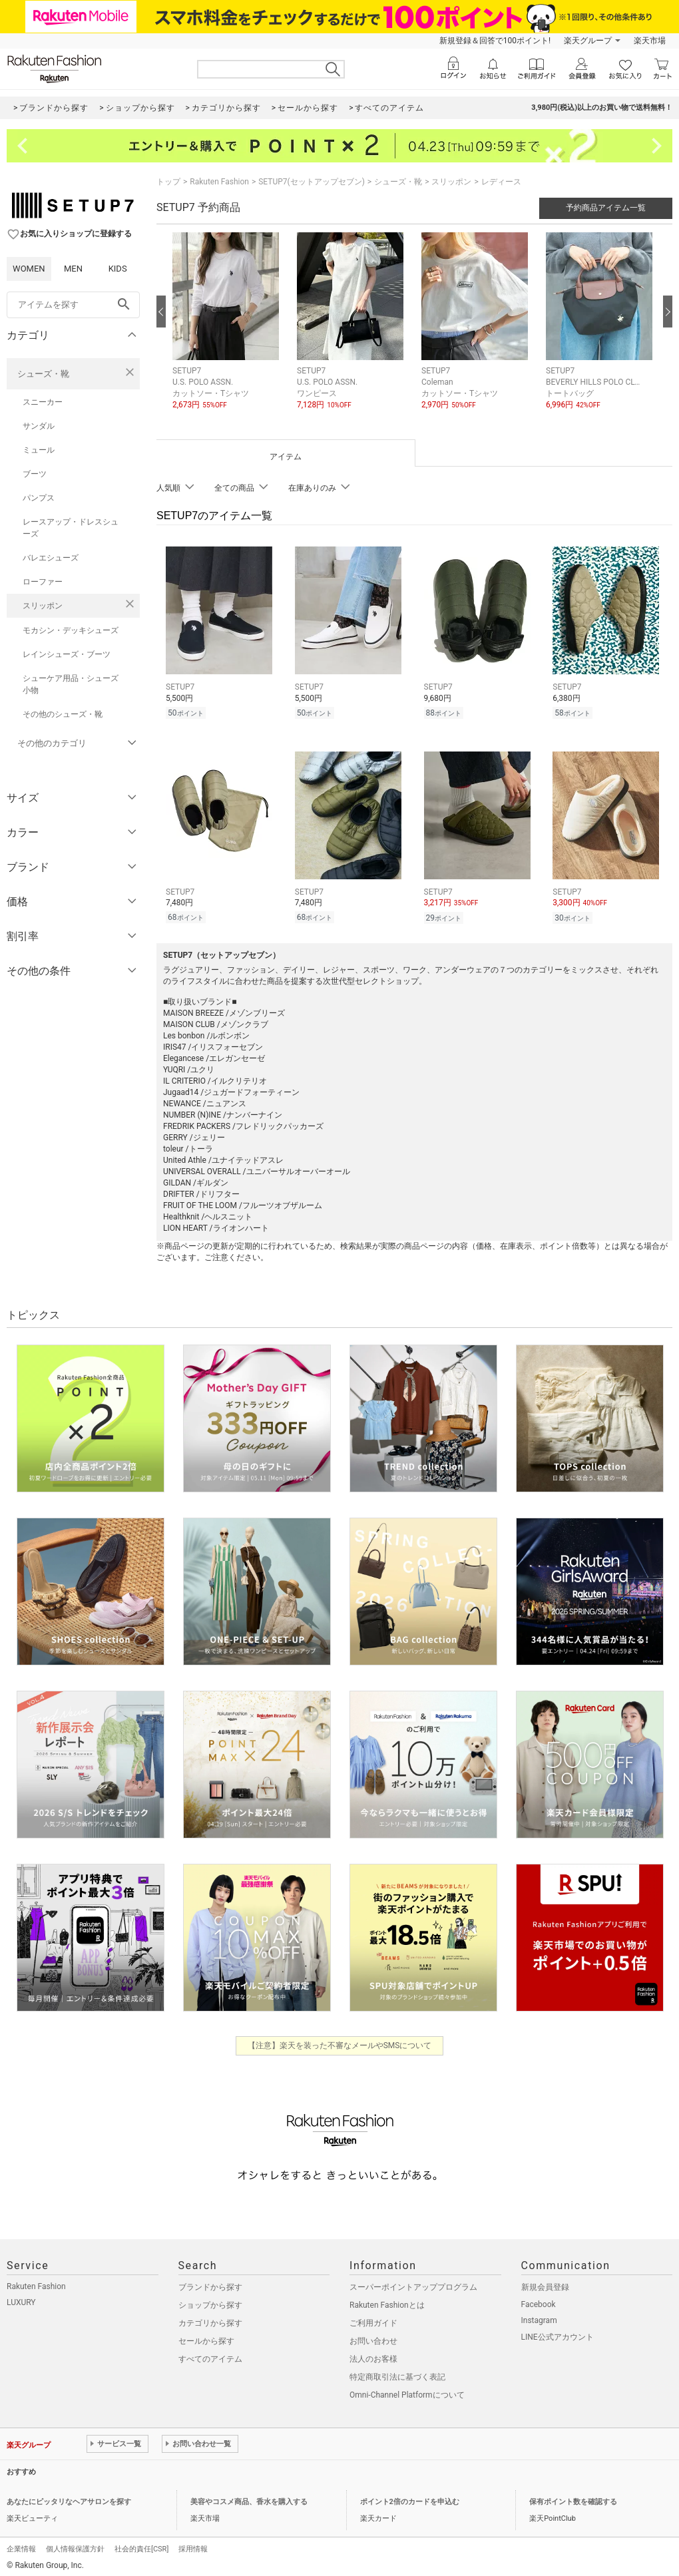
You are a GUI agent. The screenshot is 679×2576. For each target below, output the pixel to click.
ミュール (39, 450)
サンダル (39, 426)
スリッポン (43, 605)
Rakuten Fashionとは (387, 2301)
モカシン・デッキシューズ (70, 630)
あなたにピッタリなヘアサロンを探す (69, 2497)
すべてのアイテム (210, 2355)
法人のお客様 (373, 2355)
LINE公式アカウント (557, 2333)
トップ (168, 181)
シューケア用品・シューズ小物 (70, 684)
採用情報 (193, 2545)
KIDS (118, 269)
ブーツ (35, 474)
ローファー (43, 581)
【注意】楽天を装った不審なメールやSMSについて (340, 2041)
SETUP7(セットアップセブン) (311, 181)
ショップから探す (210, 2301)
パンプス (39, 498)
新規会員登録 (545, 2283)
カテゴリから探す (210, 2319)
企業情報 (21, 2545)
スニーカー (43, 402)
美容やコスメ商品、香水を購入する (249, 2497)
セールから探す (206, 2337)
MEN (73, 269)
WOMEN (29, 269)
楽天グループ (588, 40)
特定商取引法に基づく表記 (397, 2373)
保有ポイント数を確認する (573, 2497)
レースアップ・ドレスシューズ (70, 527)
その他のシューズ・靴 (63, 714)
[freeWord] (73, 305)
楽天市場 (650, 40)
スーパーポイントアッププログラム (413, 2283)
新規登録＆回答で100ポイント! (495, 40)
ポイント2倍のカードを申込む (409, 2497)
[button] (228, 331)
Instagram (539, 2316)
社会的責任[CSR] (141, 2545)
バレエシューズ (51, 557)
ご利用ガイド (373, 2319)
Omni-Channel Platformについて (407, 2391)
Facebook (538, 2300)
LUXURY (21, 2298)
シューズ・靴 (43, 374)
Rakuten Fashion (219, 181)
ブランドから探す (210, 2283)
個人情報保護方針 (75, 2545)
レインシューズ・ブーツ (67, 654)
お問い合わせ (373, 2337)
